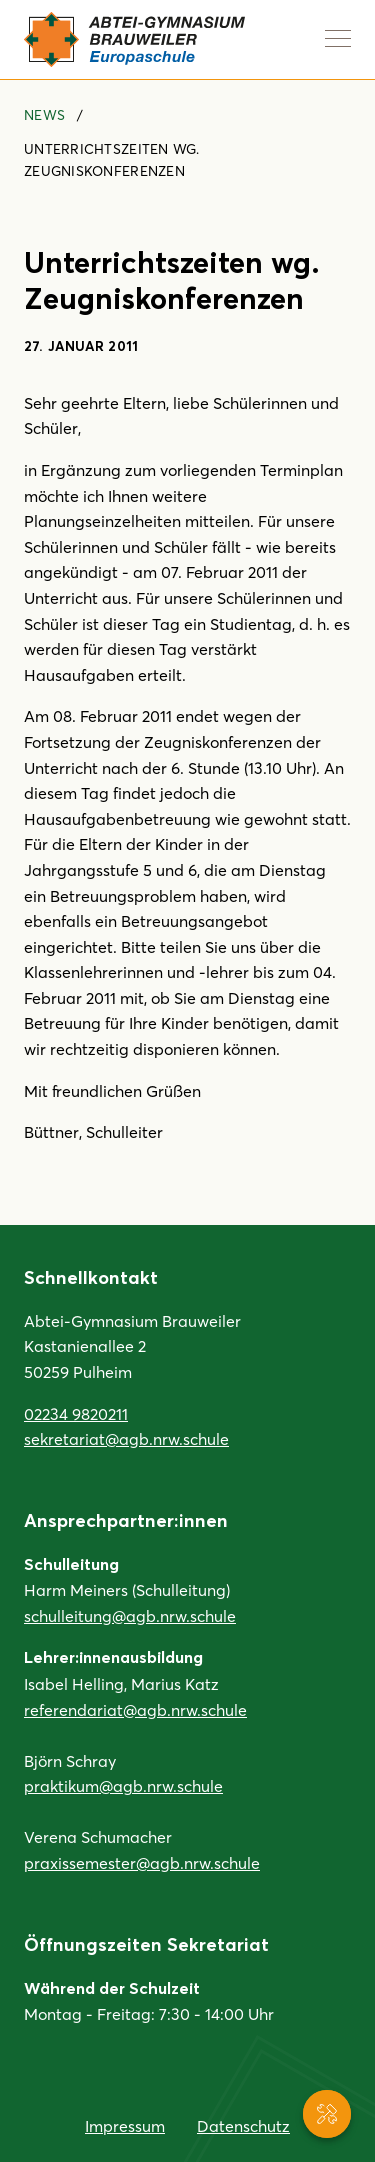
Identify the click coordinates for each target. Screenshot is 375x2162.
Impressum (125, 2125)
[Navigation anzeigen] (338, 38)
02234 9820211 (76, 1413)
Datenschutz (243, 2125)
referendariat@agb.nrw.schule (135, 1709)
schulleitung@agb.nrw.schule (130, 1615)
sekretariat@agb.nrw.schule (126, 1438)
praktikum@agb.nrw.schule (123, 1785)
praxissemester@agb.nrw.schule (142, 1862)
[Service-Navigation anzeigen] (327, 2114)
